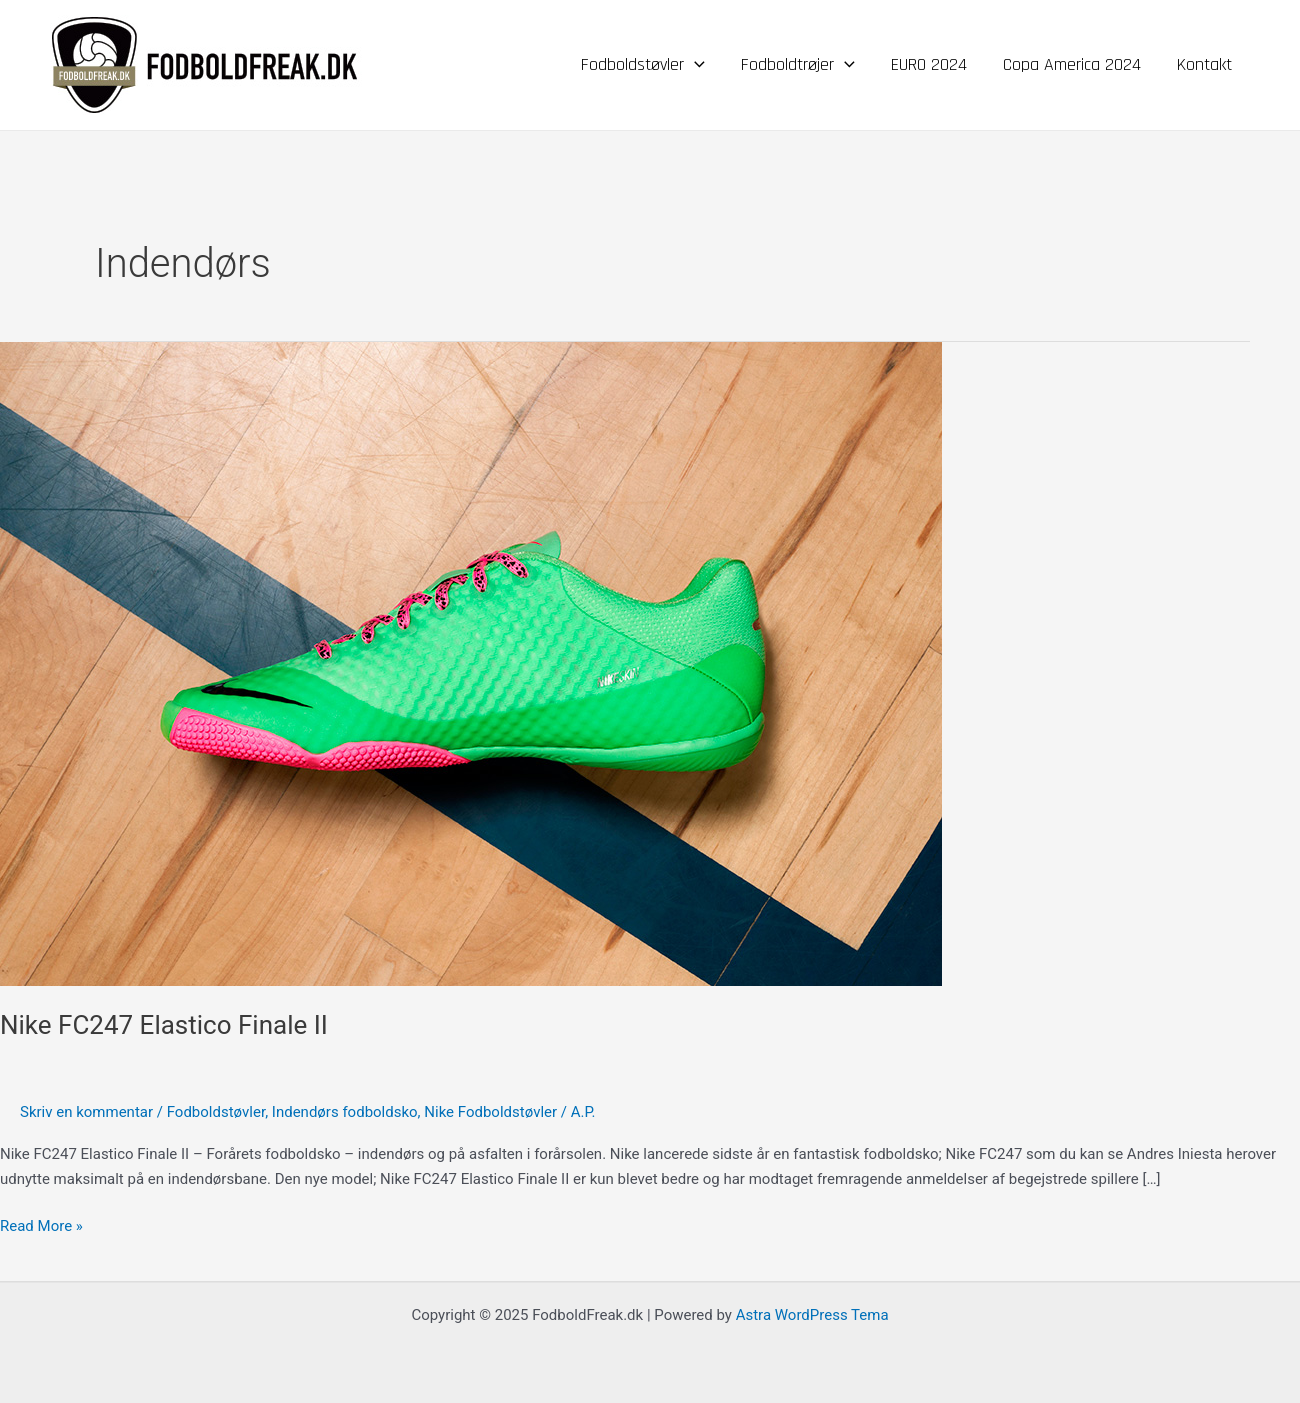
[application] (694, 65)
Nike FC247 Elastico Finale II (164, 1025)
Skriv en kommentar (86, 1112)
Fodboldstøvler (643, 65)
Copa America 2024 (1072, 64)
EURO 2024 (929, 64)
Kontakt (1204, 64)
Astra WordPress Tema (812, 1315)
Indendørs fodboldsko (345, 1112)
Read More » (41, 1224)
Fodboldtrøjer (798, 65)
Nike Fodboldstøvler (490, 1112)
